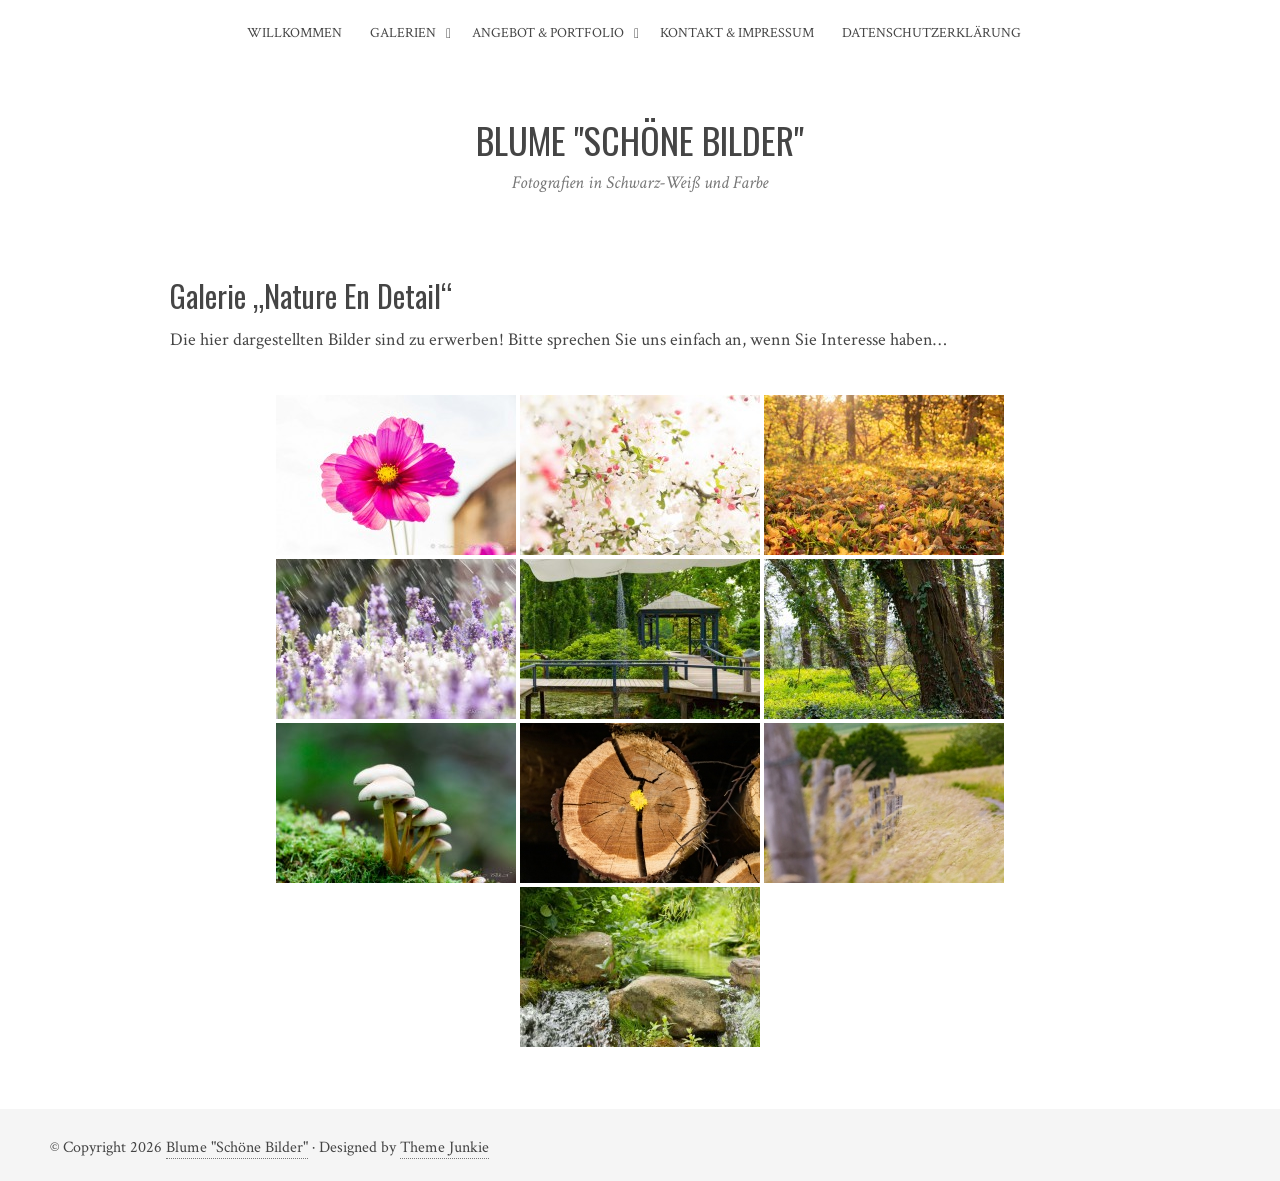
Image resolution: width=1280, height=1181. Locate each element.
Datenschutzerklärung (931, 33)
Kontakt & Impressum (737, 33)
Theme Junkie (444, 1147)
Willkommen (294, 33)
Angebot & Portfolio (548, 33)
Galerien (403, 33)
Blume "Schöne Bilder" (237, 1147)
